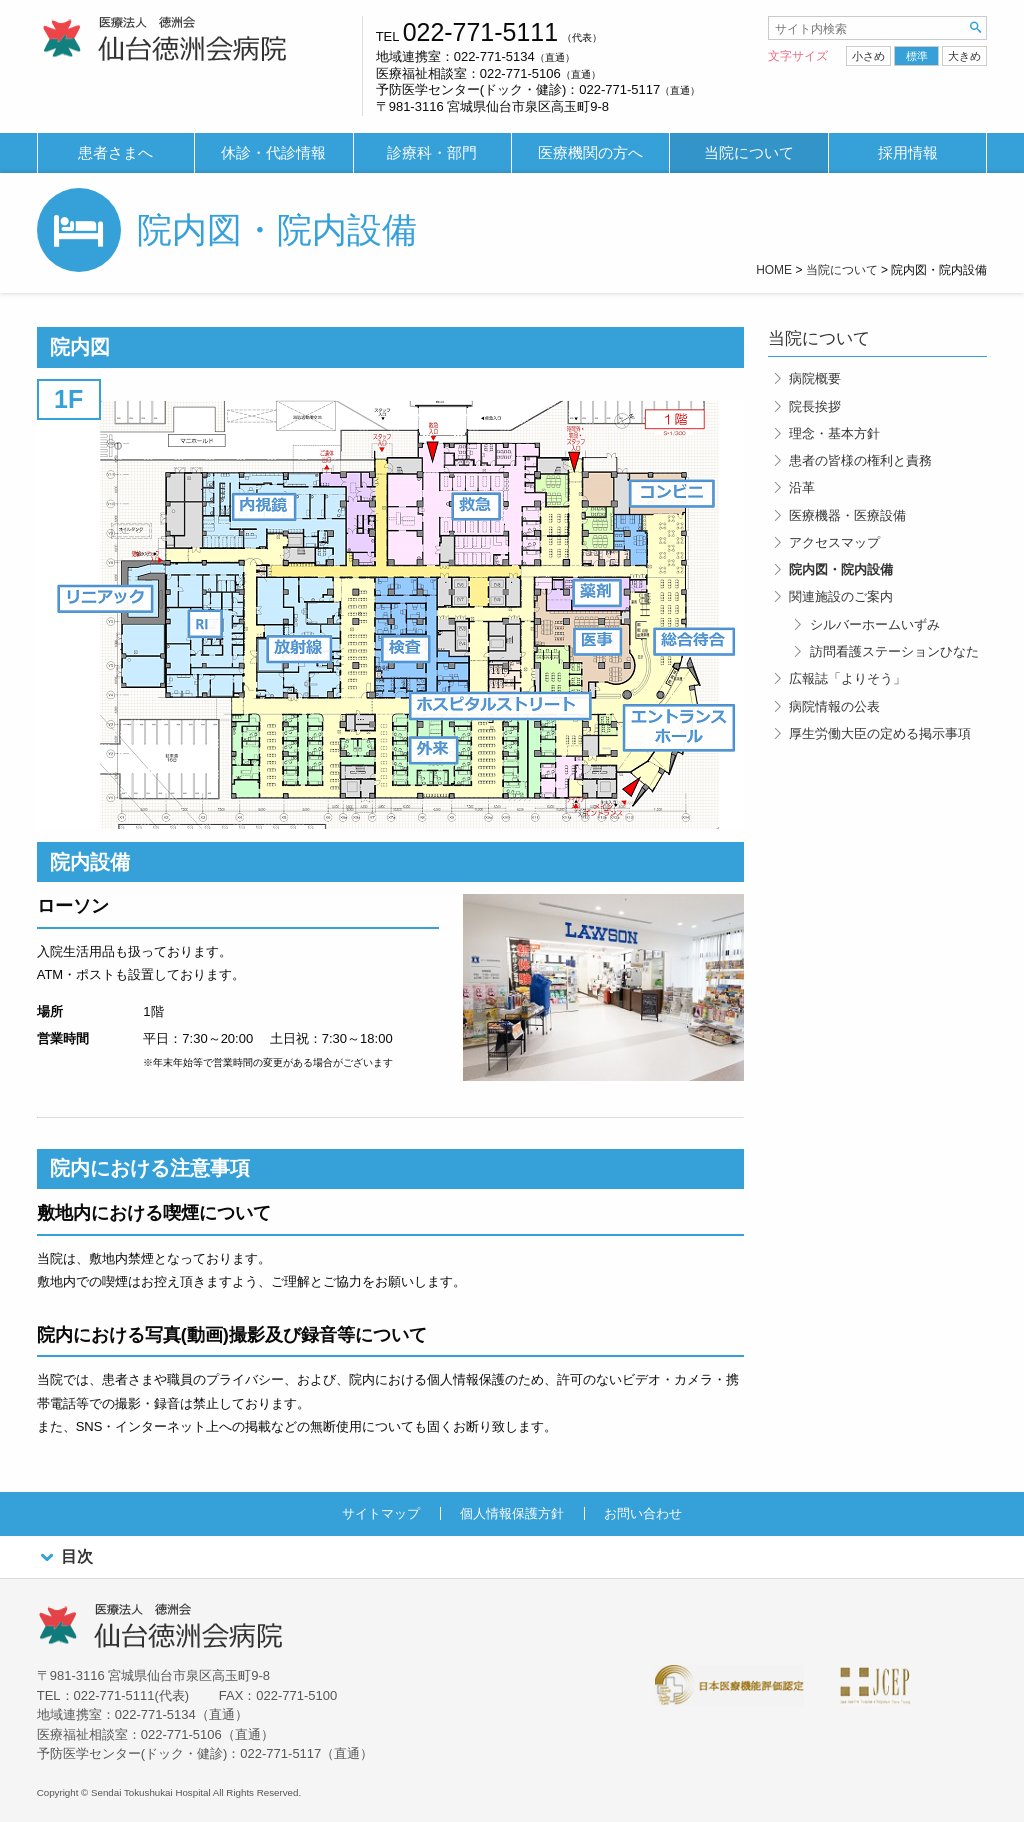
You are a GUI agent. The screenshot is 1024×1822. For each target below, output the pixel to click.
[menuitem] (116, 153)
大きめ (964, 56)
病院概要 (815, 378)
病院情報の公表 (834, 706)
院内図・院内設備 (841, 569)
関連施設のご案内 (841, 596)
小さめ (868, 56)
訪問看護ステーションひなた (894, 651)
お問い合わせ (643, 1513)
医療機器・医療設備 (847, 515)
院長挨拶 (815, 406)
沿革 (802, 487)
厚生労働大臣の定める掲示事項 (880, 733)
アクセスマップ (834, 542)
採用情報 (908, 153)
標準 (917, 56)
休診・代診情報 (273, 153)
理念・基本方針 (834, 433)
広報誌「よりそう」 (847, 678)
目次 (65, 1557)
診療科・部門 (432, 153)
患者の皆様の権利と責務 (860, 460)
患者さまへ (115, 153)
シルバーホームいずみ (875, 624)
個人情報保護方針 (512, 1513)
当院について (749, 153)
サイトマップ (381, 1513)
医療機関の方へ (590, 153)
